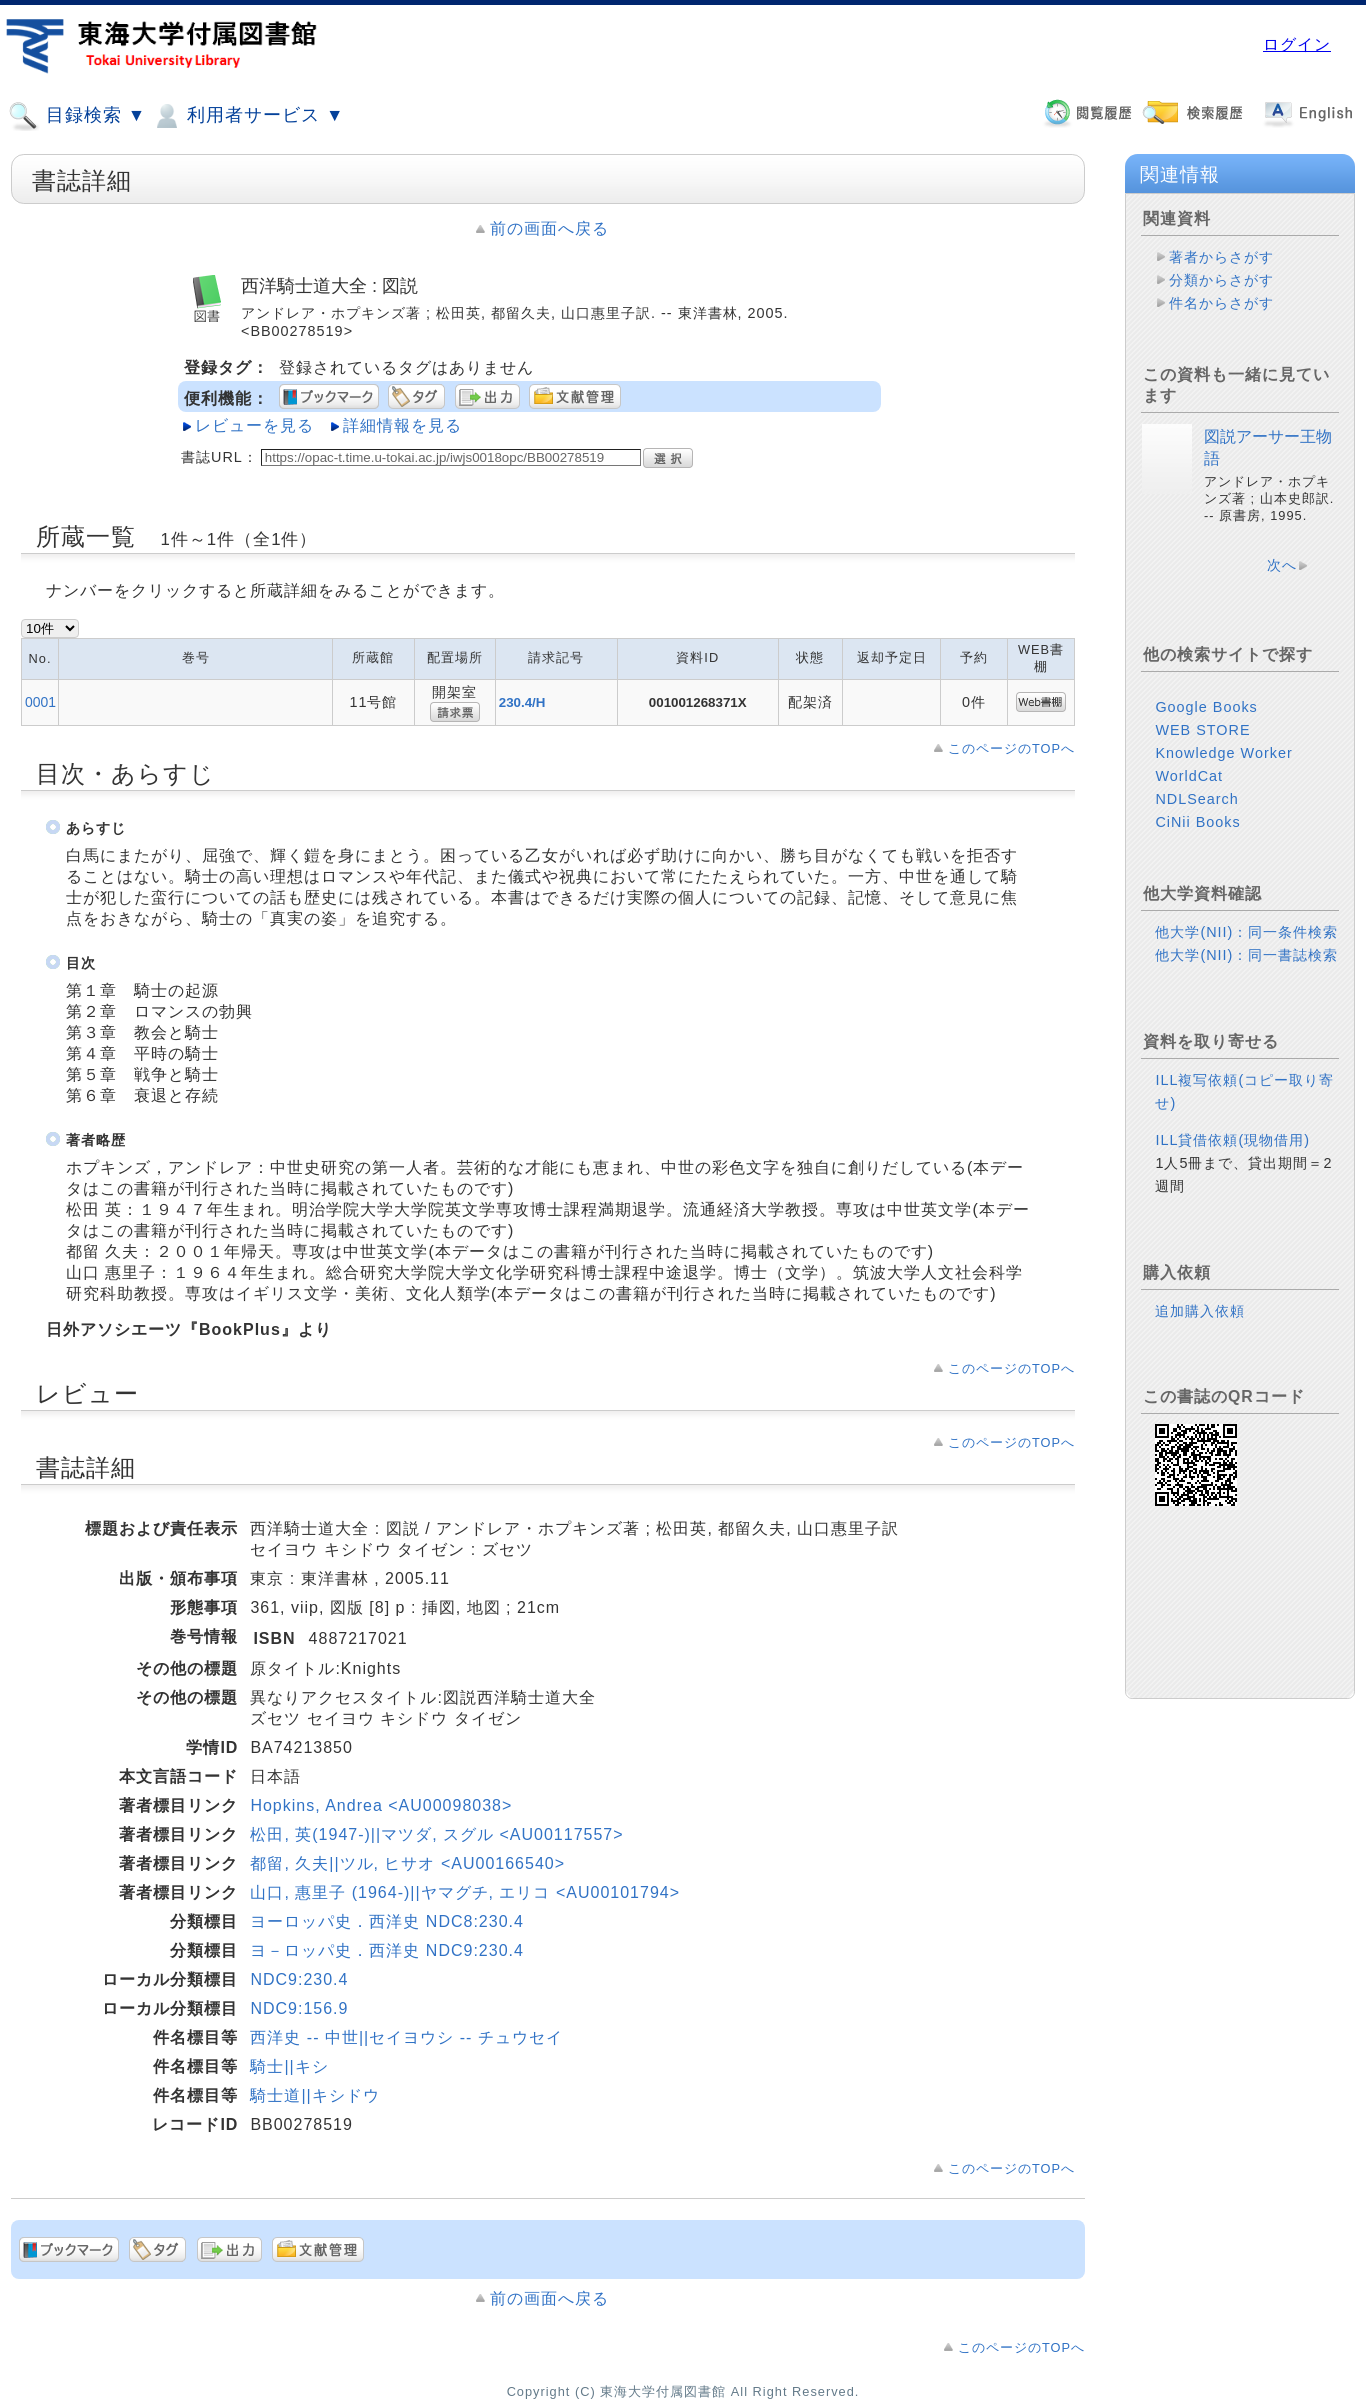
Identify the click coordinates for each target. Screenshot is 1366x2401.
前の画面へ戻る (549, 228)
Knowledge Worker (1223, 753)
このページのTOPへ (1011, 748)
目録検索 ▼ (77, 116)
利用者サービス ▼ (247, 116)
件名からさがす (1221, 303)
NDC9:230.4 (299, 1979)
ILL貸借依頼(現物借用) (1232, 1140)
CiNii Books (1197, 822)
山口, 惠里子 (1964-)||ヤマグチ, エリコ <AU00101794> (465, 1892)
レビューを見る (254, 425)
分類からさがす (1221, 280)
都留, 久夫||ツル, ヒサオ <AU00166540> (407, 1863)
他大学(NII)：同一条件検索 (1246, 932)
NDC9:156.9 (299, 2008)
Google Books (1206, 707)
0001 (40, 702)
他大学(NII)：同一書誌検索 (1246, 955)
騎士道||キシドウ (314, 2095)
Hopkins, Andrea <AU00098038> (381, 1805)
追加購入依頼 (1200, 1311)
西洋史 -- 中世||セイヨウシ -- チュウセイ (406, 2037)
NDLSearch (1196, 799)
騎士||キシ (289, 2066)
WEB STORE (1202, 730)
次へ (1282, 565)
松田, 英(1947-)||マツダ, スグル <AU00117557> (436, 1834)
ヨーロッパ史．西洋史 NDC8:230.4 (387, 1921)
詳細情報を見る (402, 425)
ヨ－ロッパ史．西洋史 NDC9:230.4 (387, 1950)
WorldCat (1189, 776)
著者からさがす (1221, 257)
